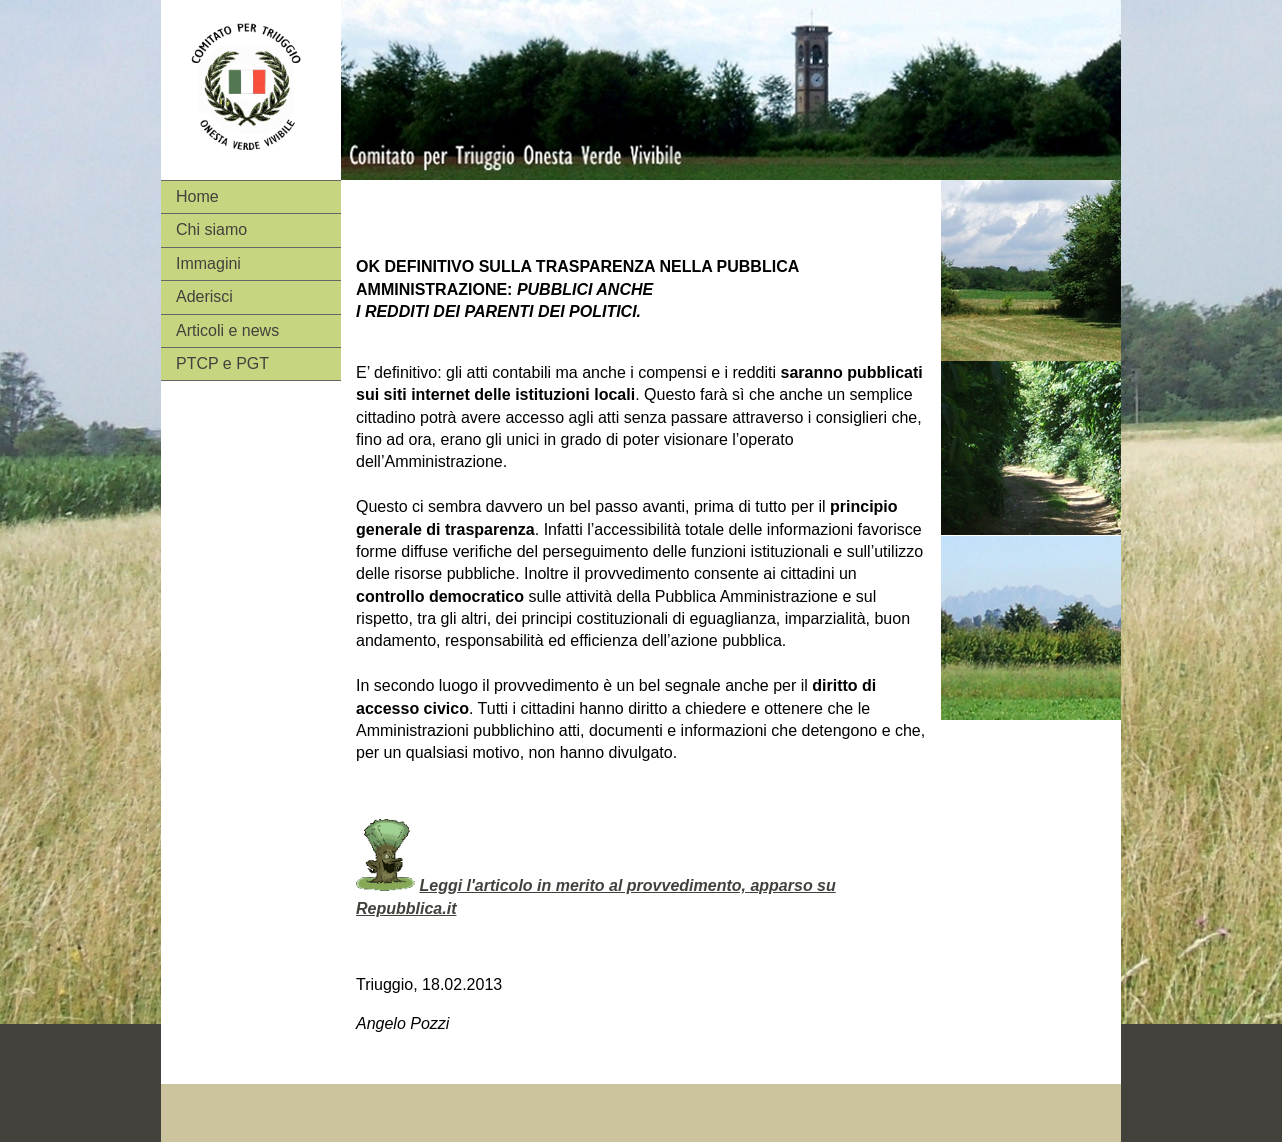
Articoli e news (227, 330)
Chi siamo (211, 229)
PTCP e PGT (222, 363)
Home (197, 196)
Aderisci (204, 296)
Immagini (208, 263)
